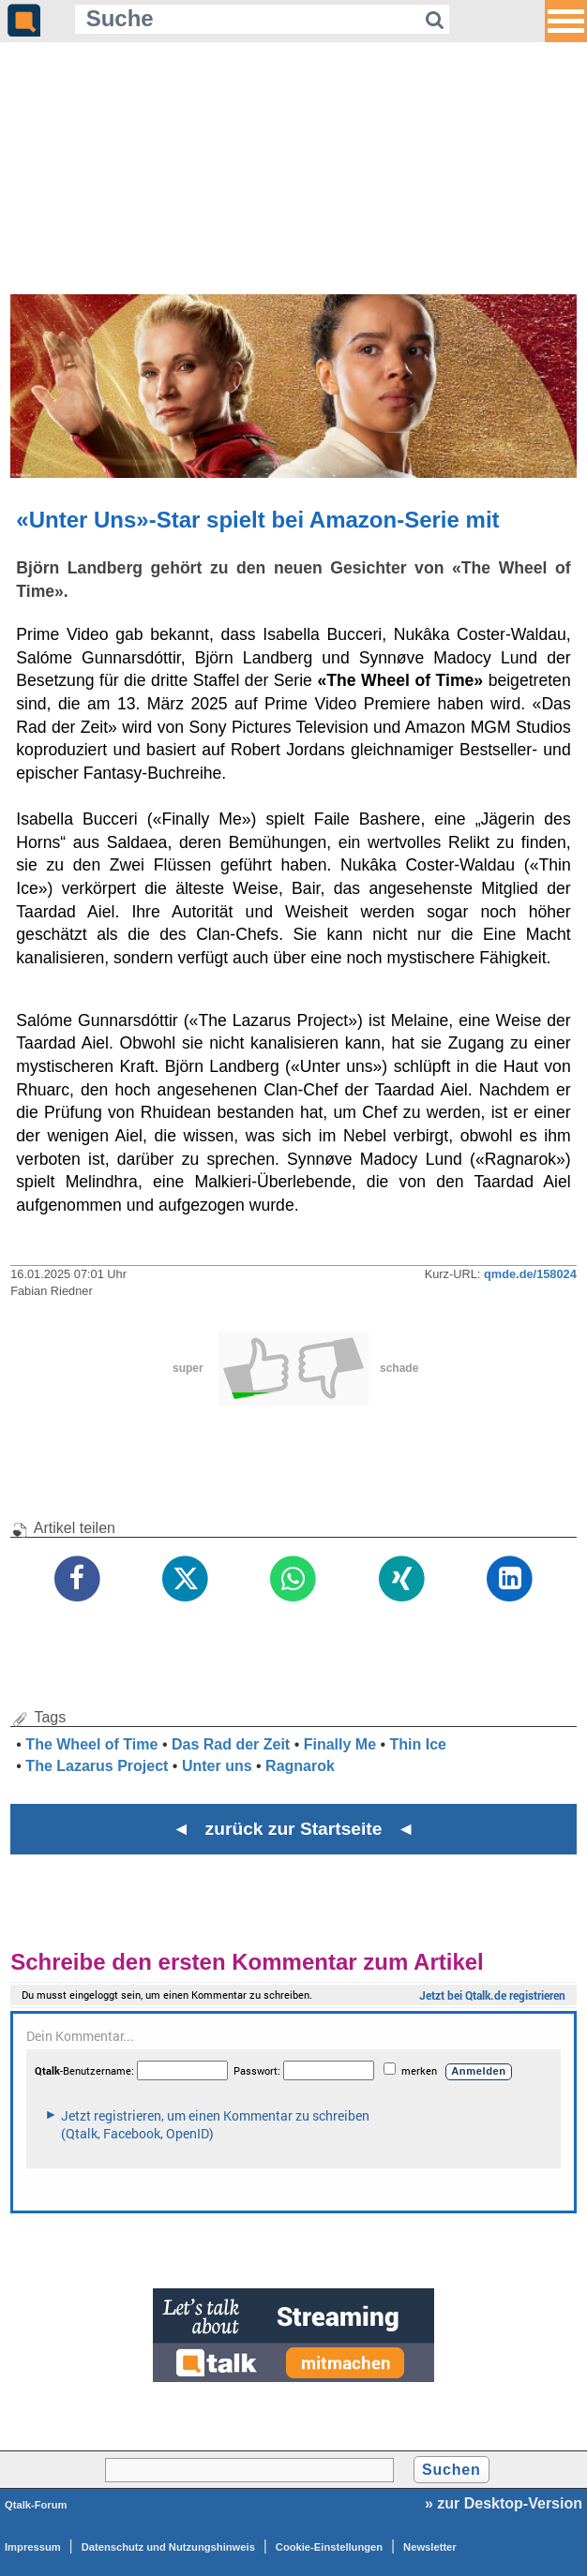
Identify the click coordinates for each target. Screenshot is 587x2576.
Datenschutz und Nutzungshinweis (168, 2547)
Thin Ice (418, 1744)
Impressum (33, 2547)
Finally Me (340, 1744)
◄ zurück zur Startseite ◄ (294, 1829)
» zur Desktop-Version (503, 2503)
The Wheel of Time (91, 1744)
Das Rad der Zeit (231, 1744)
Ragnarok (300, 1766)
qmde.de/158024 (530, 1274)
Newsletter (430, 2547)
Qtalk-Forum (36, 2504)
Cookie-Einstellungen (329, 2547)
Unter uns (217, 1766)
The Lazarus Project (96, 1766)
